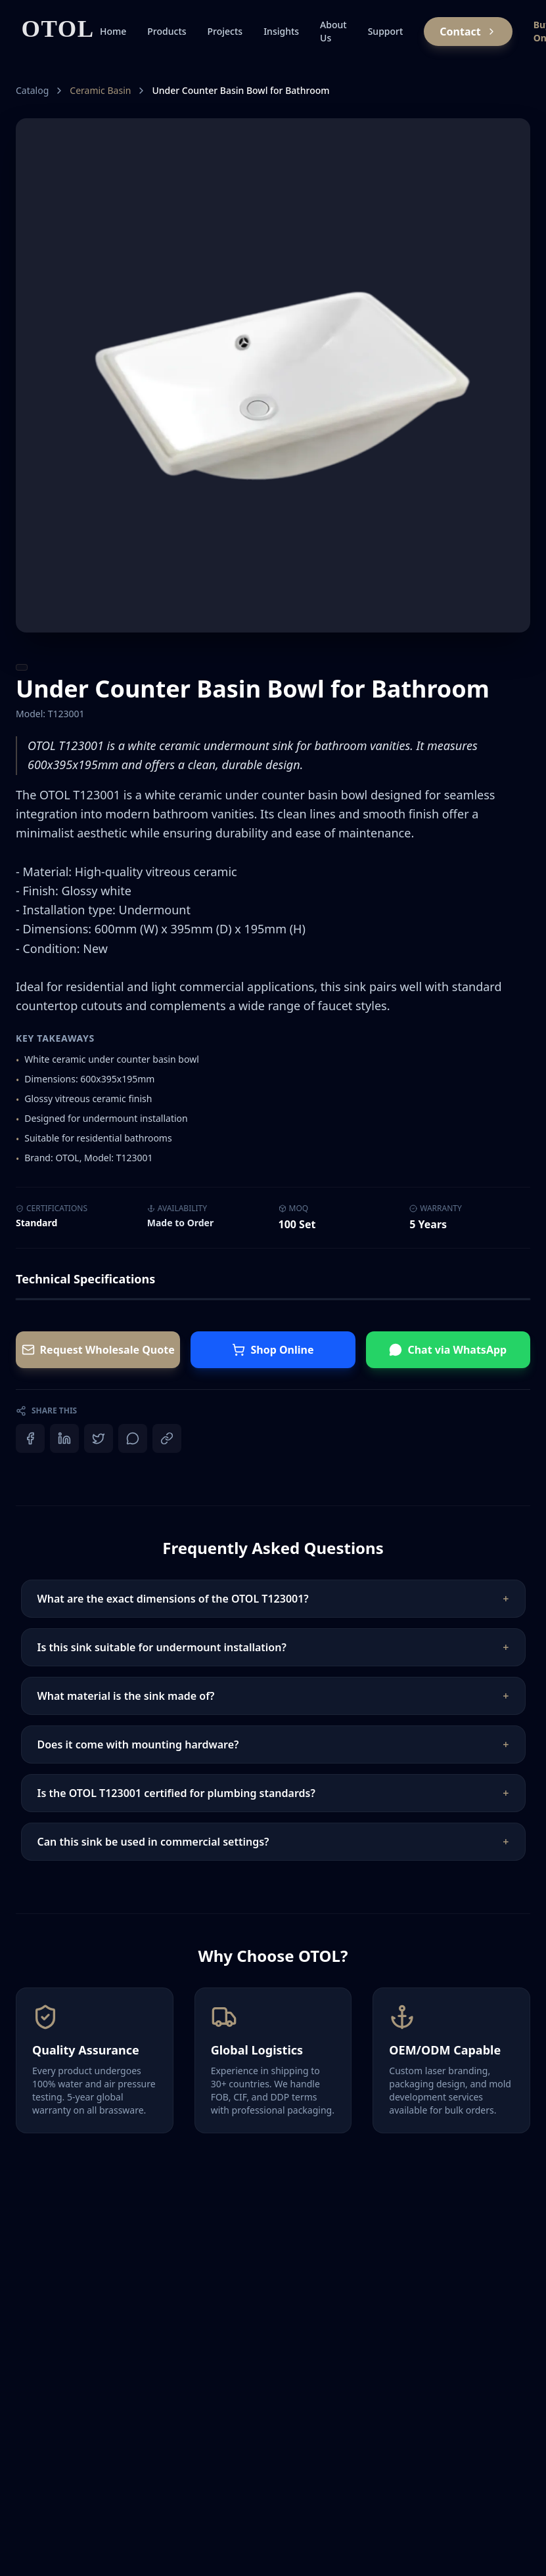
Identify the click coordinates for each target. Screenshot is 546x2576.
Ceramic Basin (100, 90)
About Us (333, 31)
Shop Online (272, 1350)
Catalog (32, 90)
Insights (281, 31)
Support (385, 31)
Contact (468, 31)
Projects (225, 31)
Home (113, 31)
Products (166, 31)
